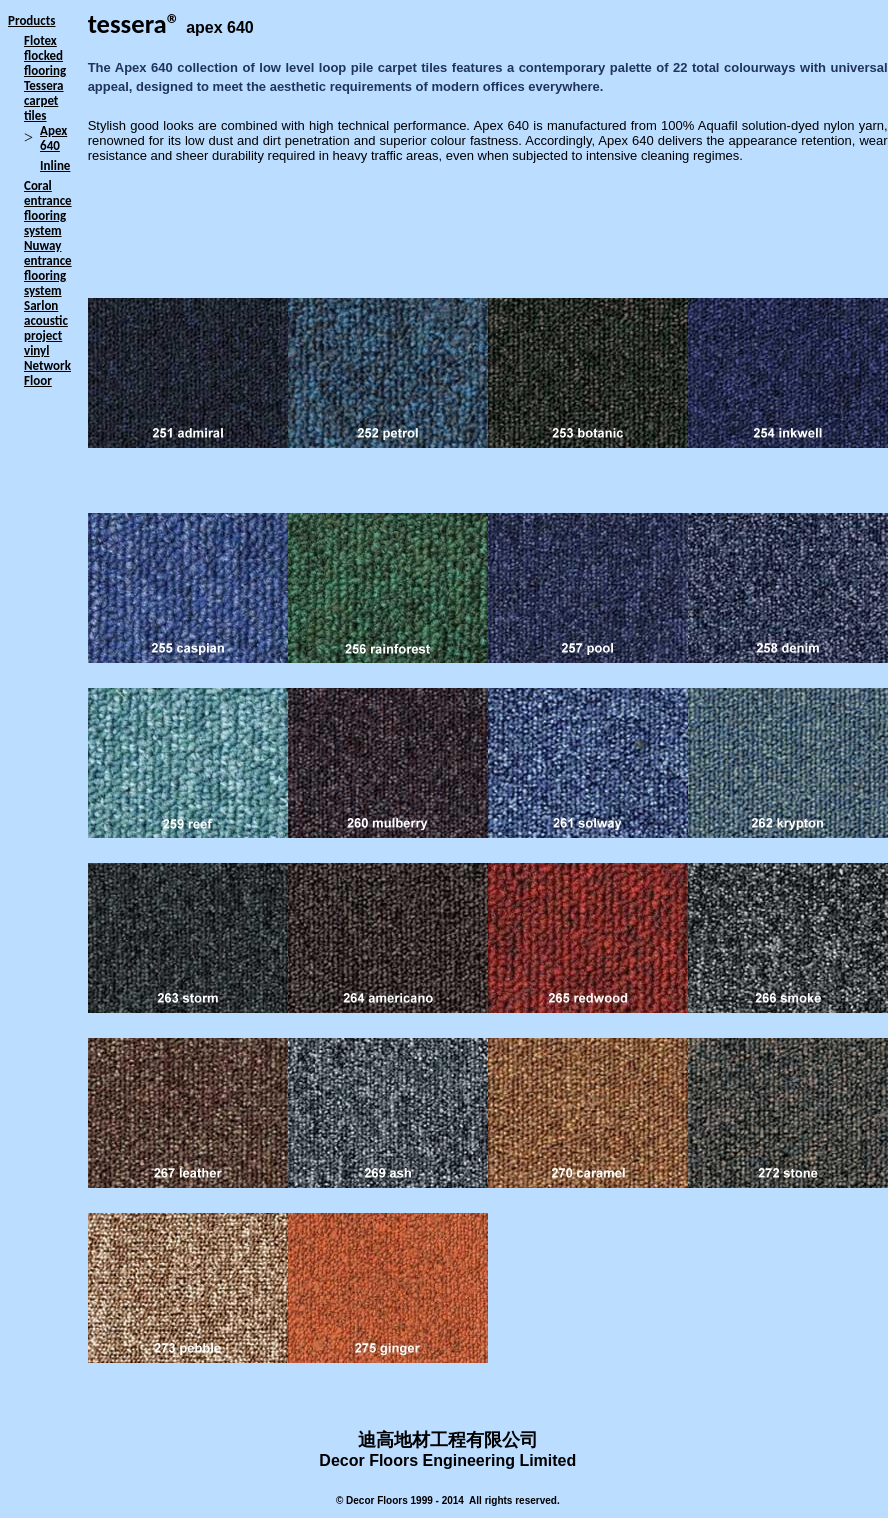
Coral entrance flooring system (48, 208)
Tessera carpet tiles (44, 100)
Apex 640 (53, 138)
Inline (55, 165)
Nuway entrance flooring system (48, 268)
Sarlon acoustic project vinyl (46, 328)
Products (31, 20)
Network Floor (47, 373)
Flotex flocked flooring (45, 55)
